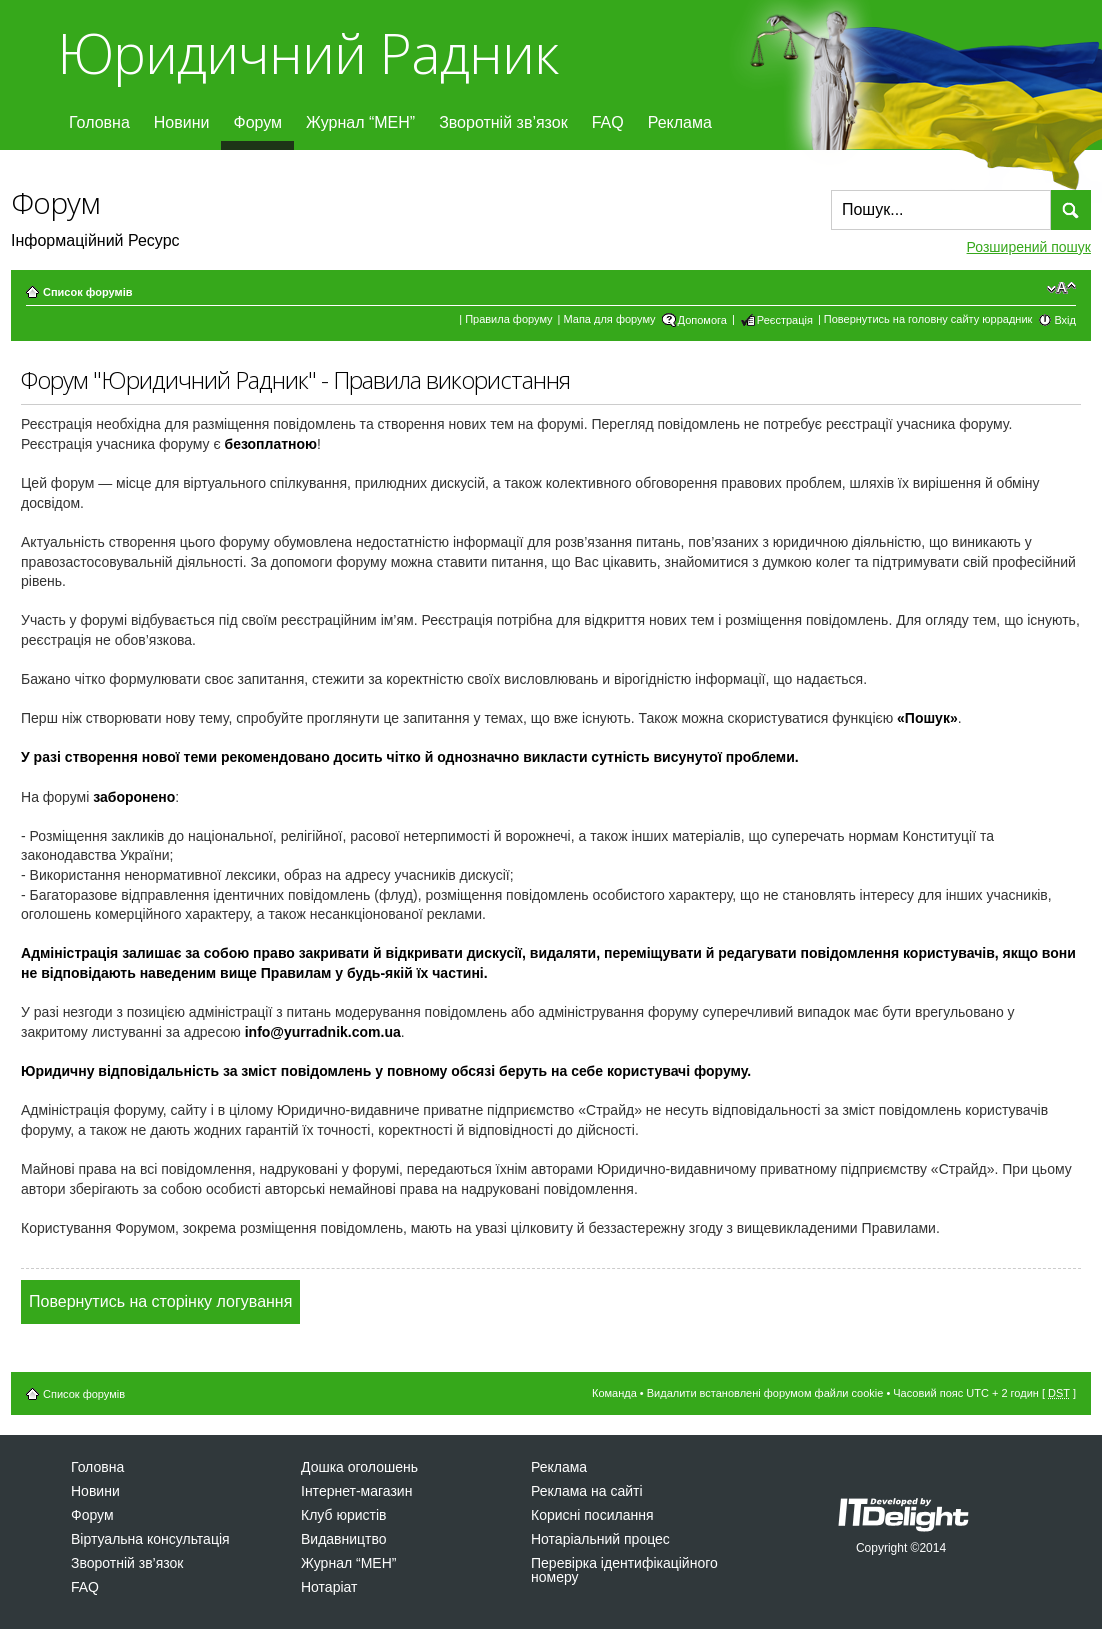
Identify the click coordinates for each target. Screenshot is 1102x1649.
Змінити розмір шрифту (1061, 288)
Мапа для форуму (610, 319)
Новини (182, 122)
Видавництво (344, 1539)
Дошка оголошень (359, 1467)
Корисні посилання (592, 1515)
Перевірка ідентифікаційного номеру (624, 1570)
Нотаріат (329, 1587)
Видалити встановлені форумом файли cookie (765, 1393)
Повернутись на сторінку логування (160, 1301)
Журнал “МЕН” (360, 122)
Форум (257, 122)
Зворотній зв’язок (503, 122)
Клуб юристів (343, 1515)
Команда (614, 1393)
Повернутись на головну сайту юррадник (928, 319)
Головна (99, 122)
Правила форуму (508, 319)
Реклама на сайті (587, 1491)
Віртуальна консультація (150, 1539)
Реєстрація (785, 320)
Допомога (702, 320)
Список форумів (87, 292)
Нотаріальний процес (600, 1539)
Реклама (680, 122)
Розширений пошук (1029, 247)
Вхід (1065, 320)
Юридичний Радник (307, 52)
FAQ (608, 122)
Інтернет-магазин (356, 1491)
